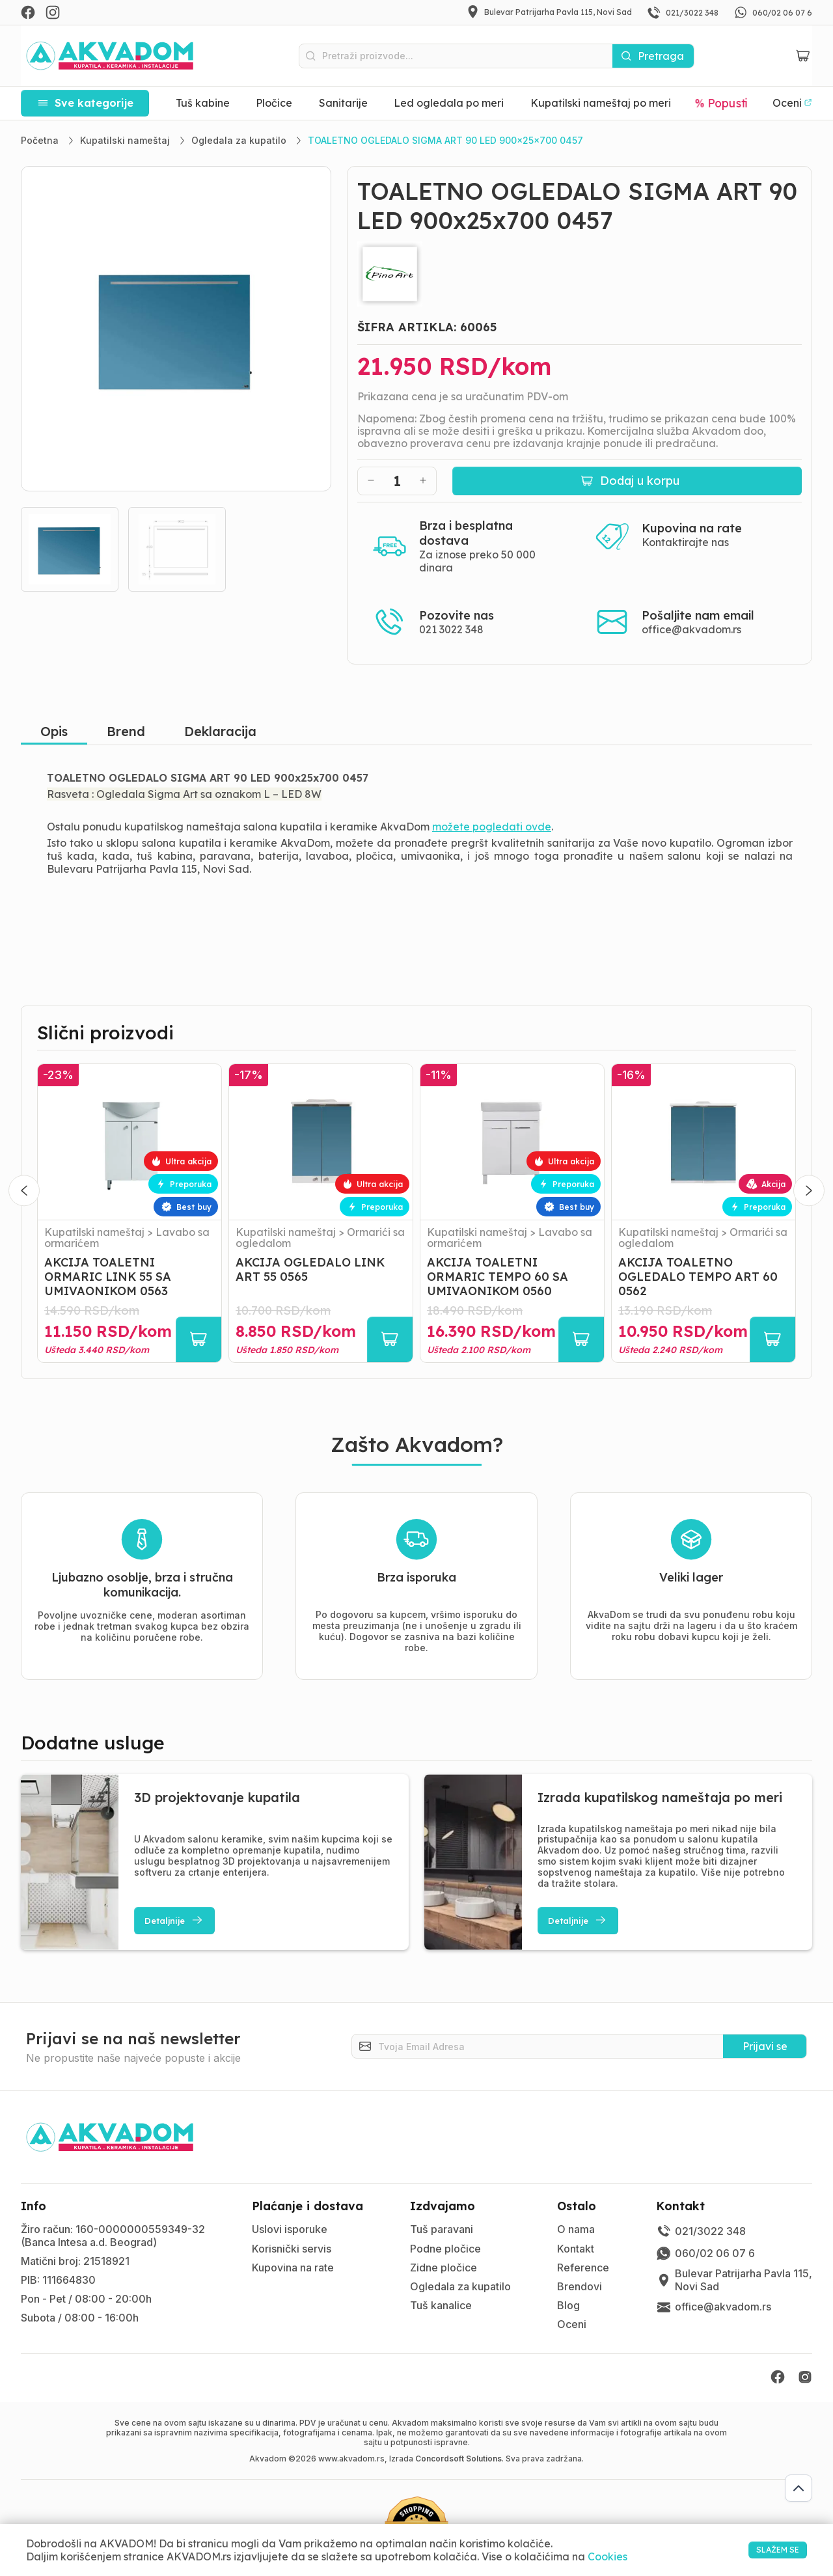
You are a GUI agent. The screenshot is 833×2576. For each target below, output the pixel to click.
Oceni (571, 2324)
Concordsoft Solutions (458, 2458)
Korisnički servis (291, 2248)
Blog (568, 2305)
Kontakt (575, 2248)
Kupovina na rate (293, 2267)
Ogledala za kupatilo (460, 2286)
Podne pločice (445, 2248)
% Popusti (722, 102)
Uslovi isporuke (289, 2229)
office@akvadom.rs (691, 629)
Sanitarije (343, 102)
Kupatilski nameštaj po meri (600, 102)
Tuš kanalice (441, 2305)
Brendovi (579, 2286)
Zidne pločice (443, 2267)
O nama (576, 2229)
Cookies (607, 2556)
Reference (583, 2267)
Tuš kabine (203, 102)
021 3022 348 (451, 629)
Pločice (274, 102)
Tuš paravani (441, 2229)
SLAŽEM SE (762, 2549)
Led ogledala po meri (449, 102)
